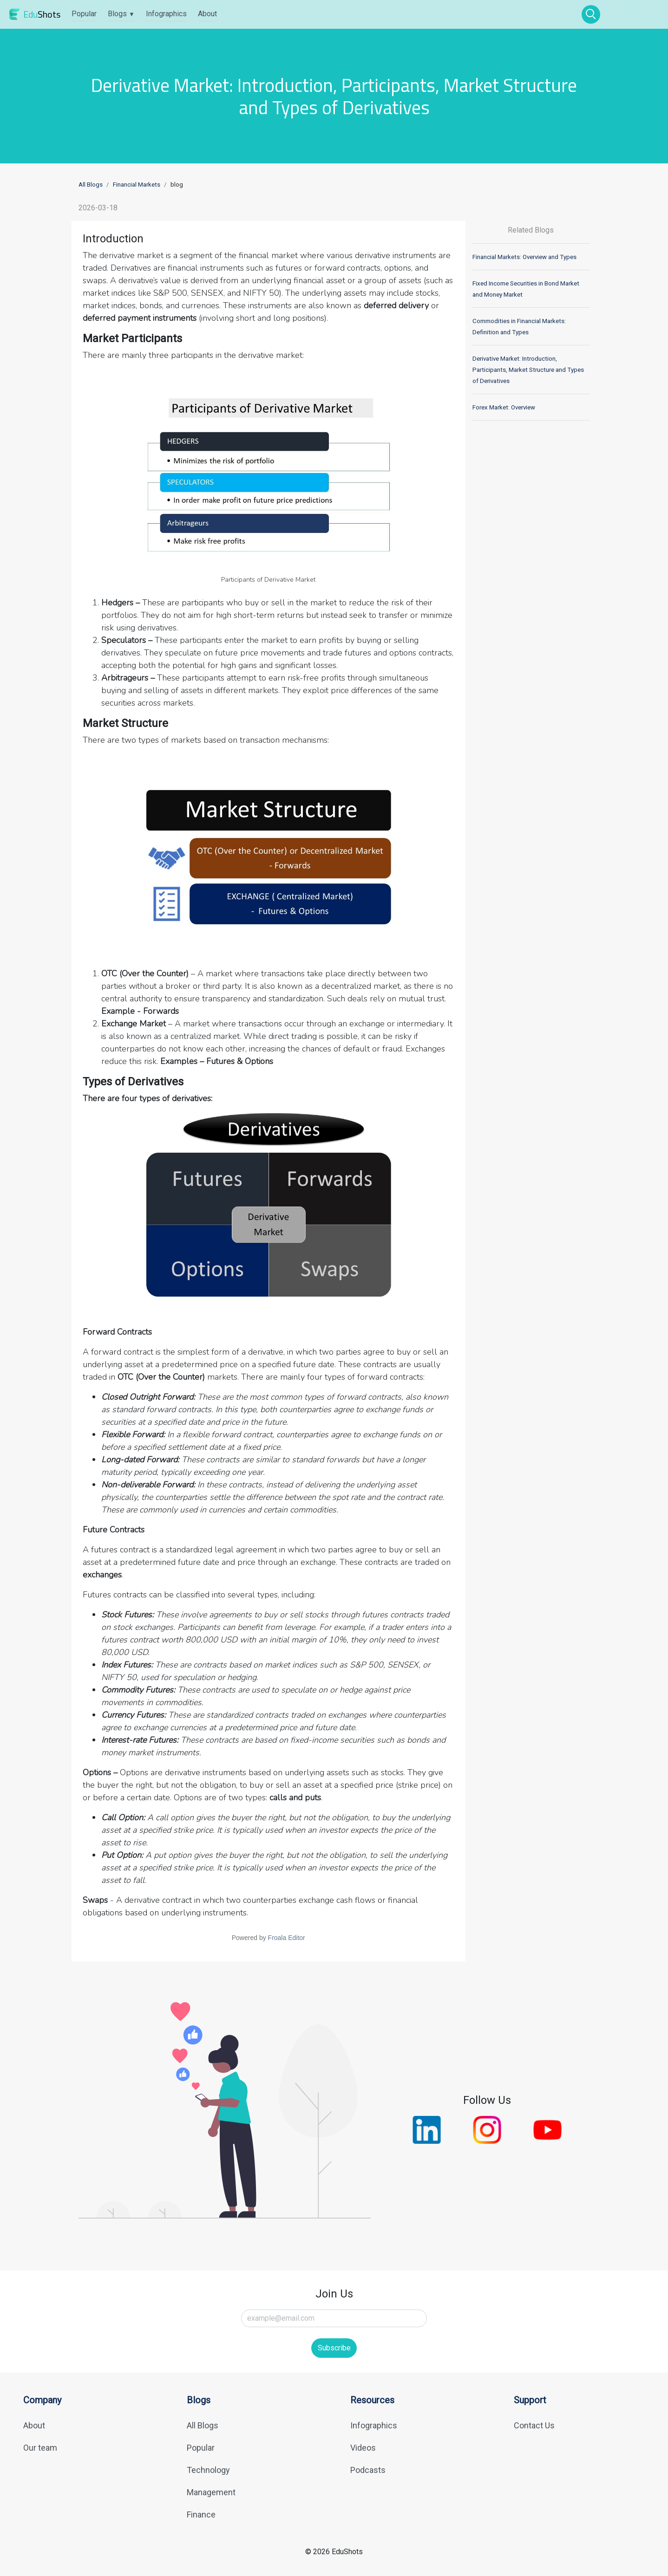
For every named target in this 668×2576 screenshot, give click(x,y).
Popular (84, 13)
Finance (201, 2514)
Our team (40, 2448)
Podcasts (368, 2470)
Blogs (121, 13)
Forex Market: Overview (503, 407)
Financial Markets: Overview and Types (524, 256)
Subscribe (334, 2347)
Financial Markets (136, 184)
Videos (363, 2448)
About (207, 13)
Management (211, 2492)
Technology (208, 2470)
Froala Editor (286, 1937)
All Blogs (91, 184)
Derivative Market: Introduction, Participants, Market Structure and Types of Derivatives (528, 369)
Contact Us (534, 2425)
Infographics (166, 13)
